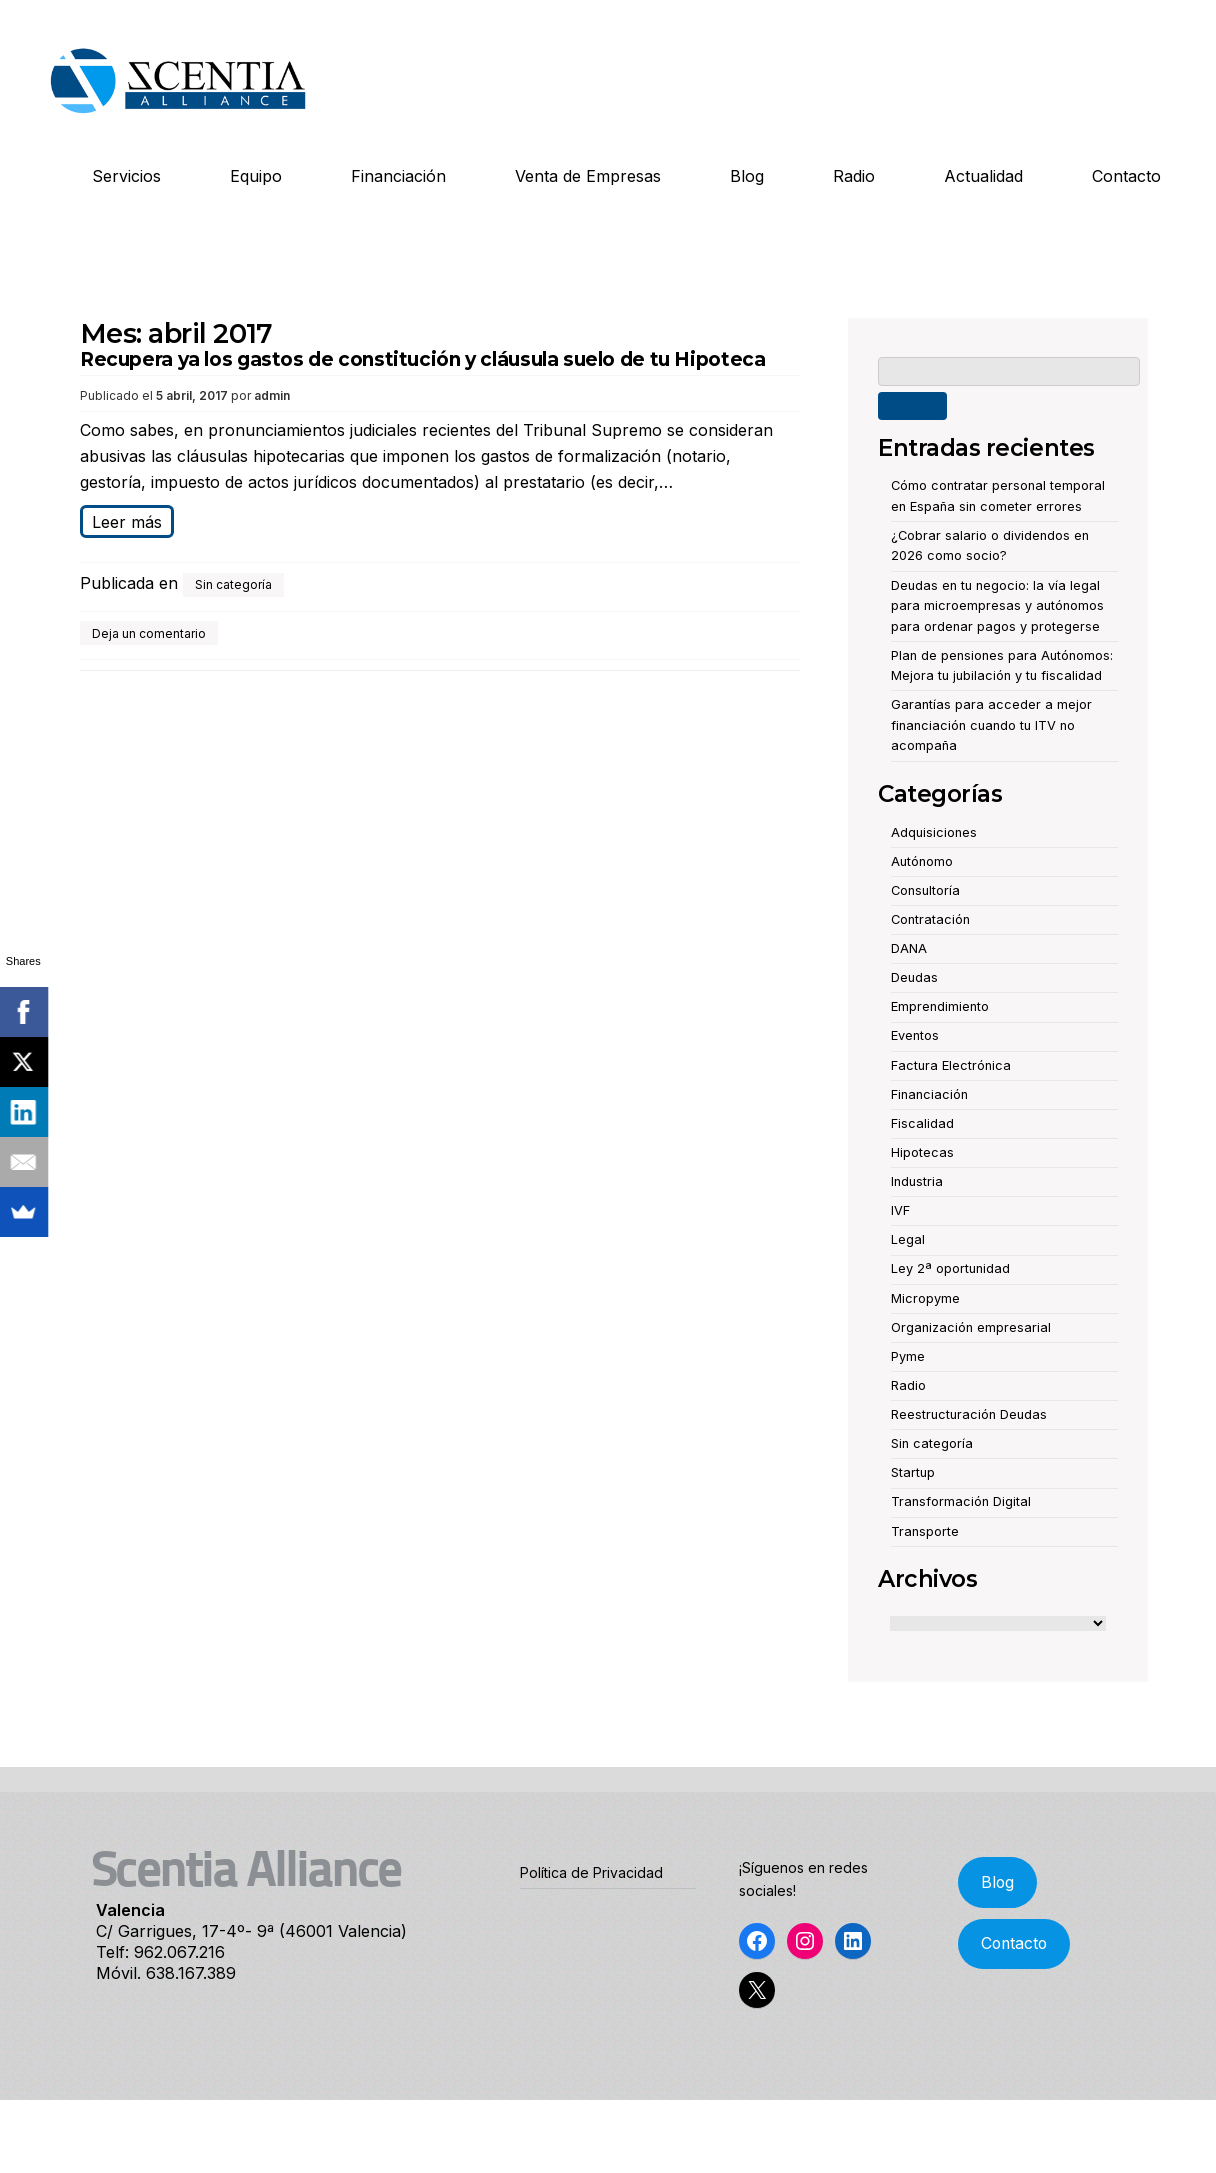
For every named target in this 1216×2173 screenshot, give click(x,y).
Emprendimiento (940, 1006)
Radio (854, 176)
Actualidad (983, 176)
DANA (909, 948)
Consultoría (925, 890)
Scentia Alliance (245, 1874)
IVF (900, 1210)
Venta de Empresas (588, 176)
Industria (917, 1181)
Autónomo (922, 861)
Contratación (930, 919)
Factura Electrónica (951, 1065)
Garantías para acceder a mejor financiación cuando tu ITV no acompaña (991, 725)
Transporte (925, 1531)
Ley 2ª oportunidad (950, 1268)
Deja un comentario (149, 633)
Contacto (1126, 176)
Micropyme (925, 1298)
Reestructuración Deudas (969, 1414)
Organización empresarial (971, 1327)
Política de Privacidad (591, 1872)
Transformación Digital (961, 1501)
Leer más (127, 522)
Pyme (908, 1356)
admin (272, 395)
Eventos (915, 1035)
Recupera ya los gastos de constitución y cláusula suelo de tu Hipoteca (422, 359)
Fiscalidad (922, 1123)
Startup (913, 1472)
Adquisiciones (934, 832)
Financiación (398, 176)
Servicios (126, 176)
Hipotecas (922, 1152)
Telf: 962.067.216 (160, 1952)
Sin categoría (233, 584)
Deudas (914, 977)
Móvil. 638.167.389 (166, 1973)
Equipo (256, 176)
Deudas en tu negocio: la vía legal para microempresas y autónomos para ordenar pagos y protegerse (997, 606)
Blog (747, 176)
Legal (908, 1239)
